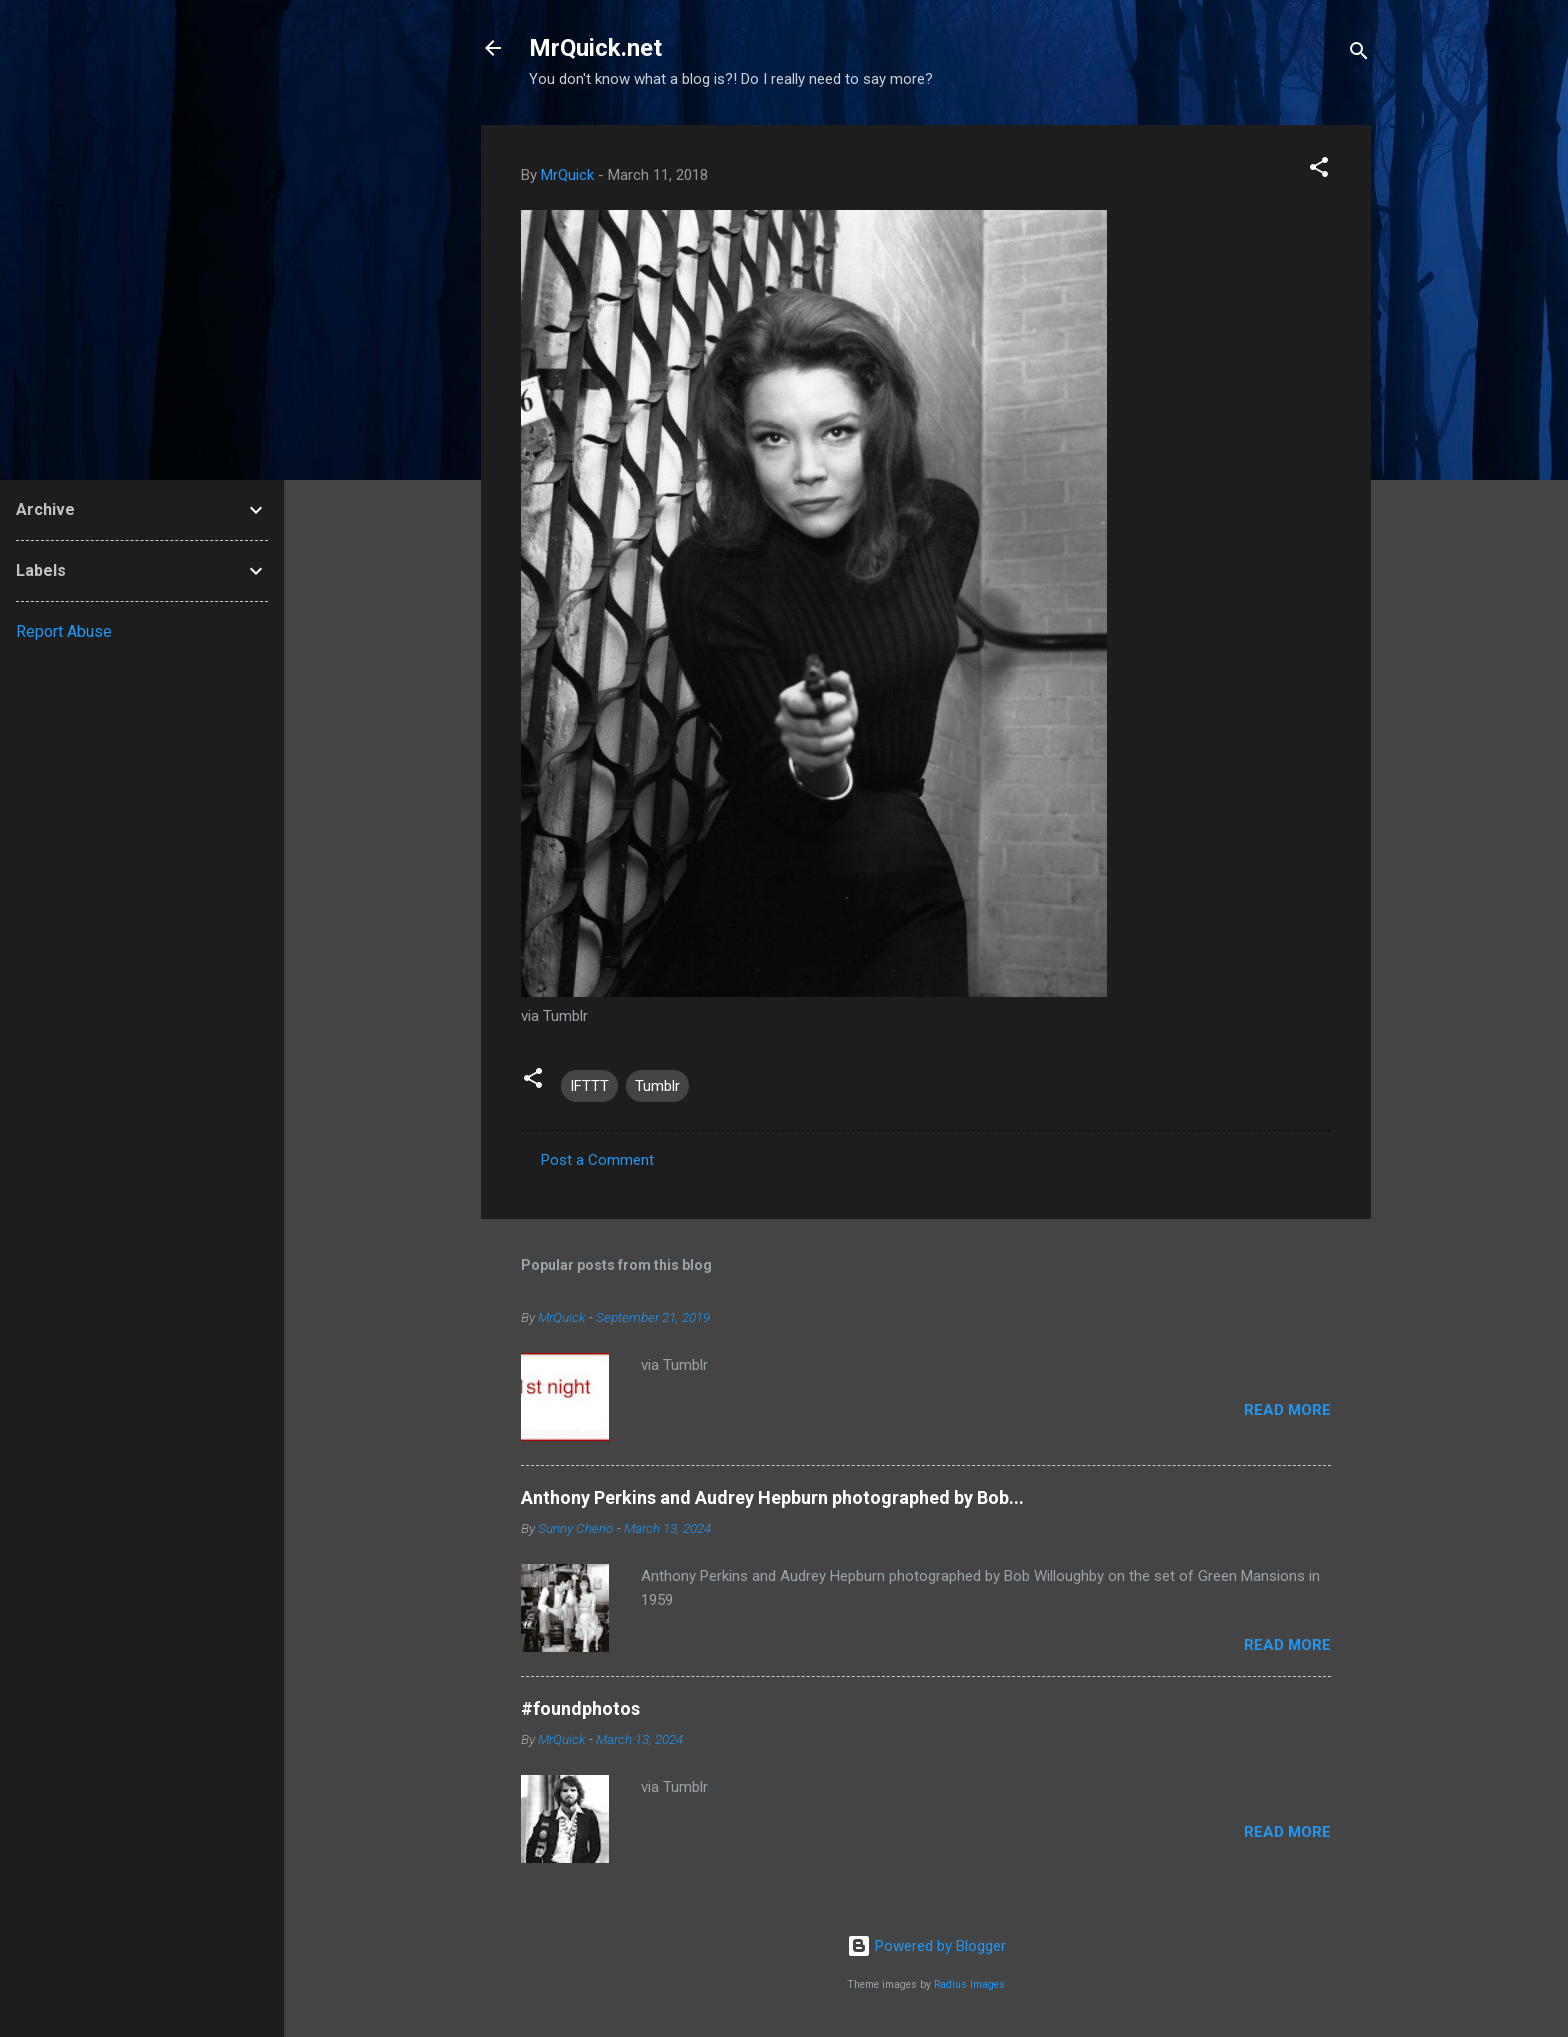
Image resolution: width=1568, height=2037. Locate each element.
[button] (1319, 170)
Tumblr (657, 1086)
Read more (1287, 1410)
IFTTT (589, 1086)
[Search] (1359, 54)
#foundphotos (580, 1708)
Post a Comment (597, 1160)
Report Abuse (64, 631)
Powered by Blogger (926, 1946)
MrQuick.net (595, 48)
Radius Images (969, 1984)
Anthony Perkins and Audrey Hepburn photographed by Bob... (772, 1497)
